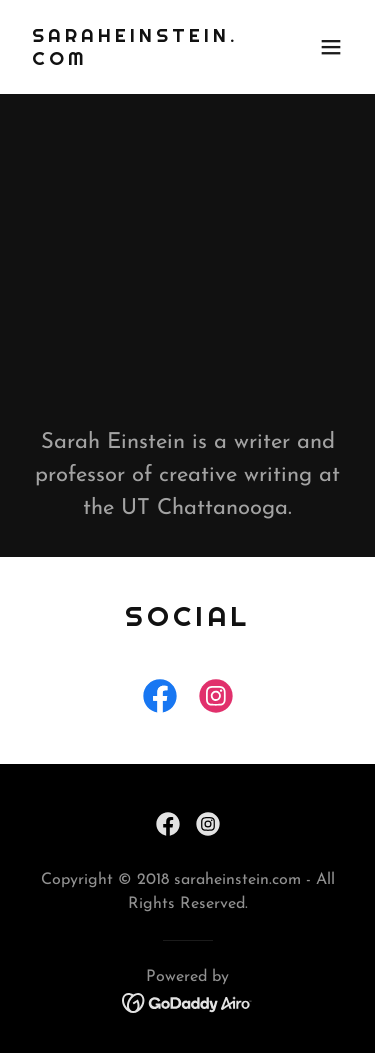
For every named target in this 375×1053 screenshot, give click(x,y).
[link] (138, 61)
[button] (331, 47)
